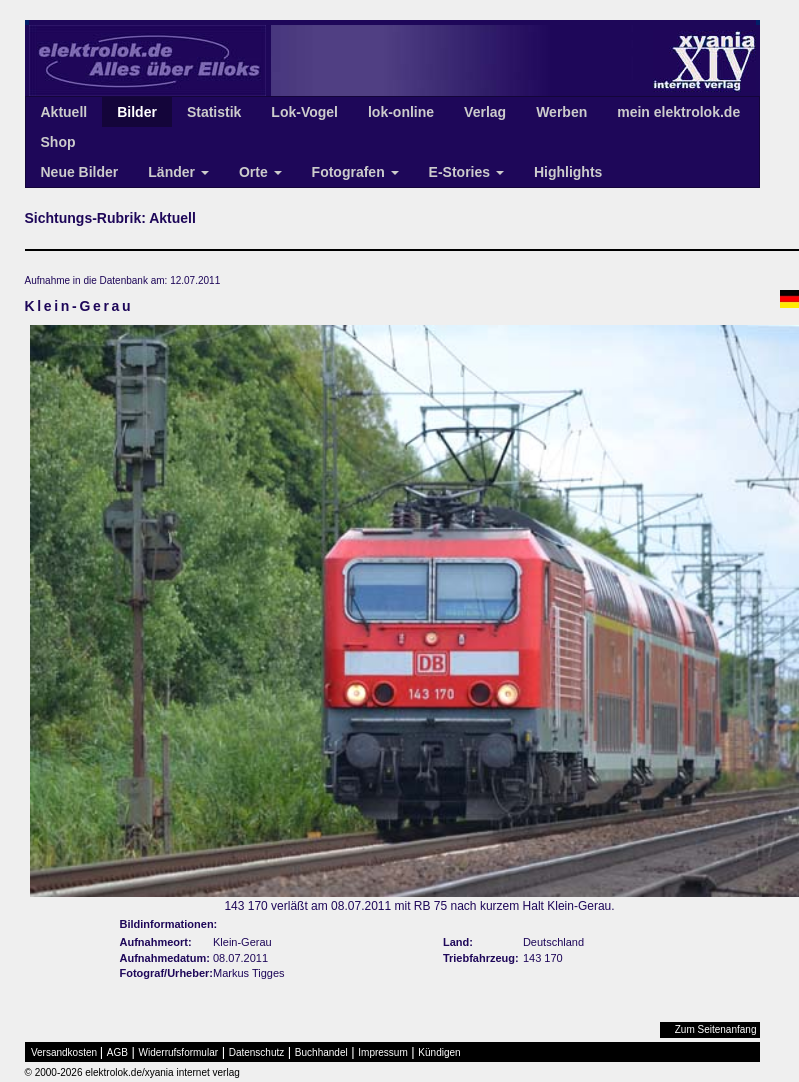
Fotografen (355, 172)
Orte (260, 172)
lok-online (401, 112)
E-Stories (466, 172)
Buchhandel (321, 1052)
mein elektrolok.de (678, 112)
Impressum (382, 1052)
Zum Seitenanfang (716, 1029)
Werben (561, 112)
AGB (117, 1052)
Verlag (485, 112)
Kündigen (439, 1052)
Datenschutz (257, 1052)
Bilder (137, 112)
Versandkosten (64, 1052)
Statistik (214, 112)
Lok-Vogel (304, 112)
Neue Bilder (80, 172)
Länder (178, 172)
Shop (58, 142)
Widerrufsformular (178, 1052)
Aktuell (64, 112)
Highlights (568, 172)
